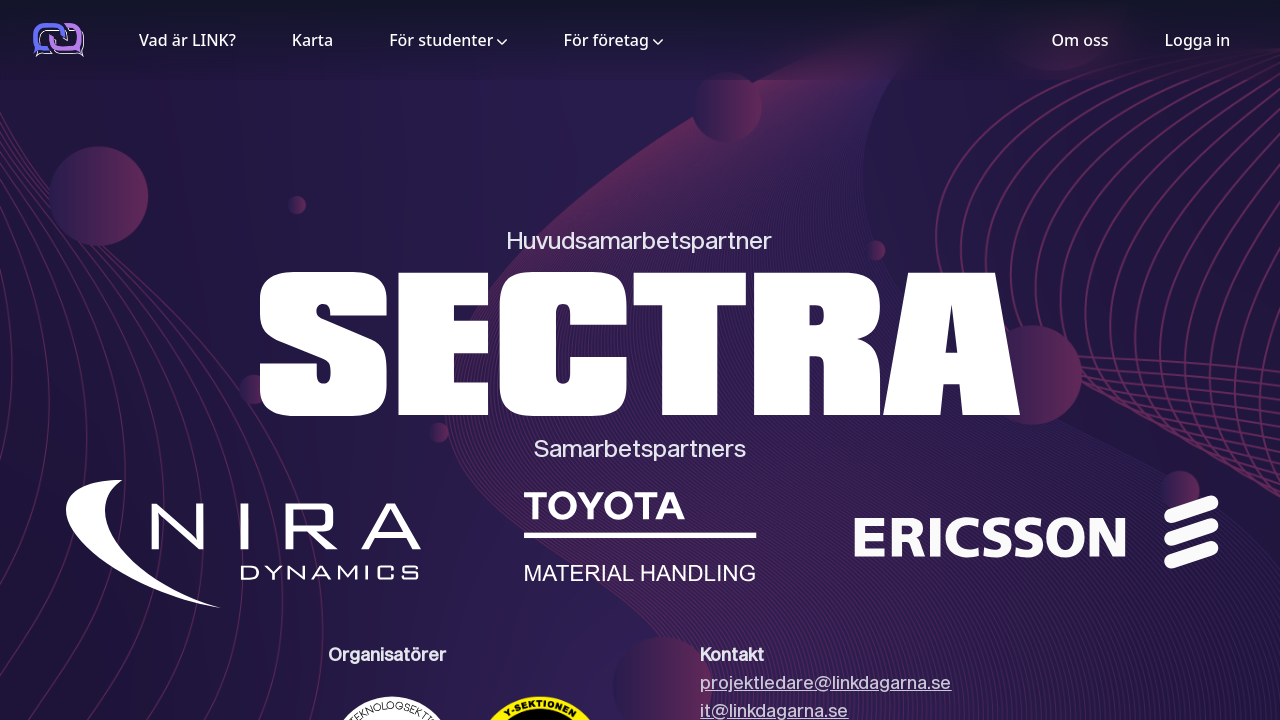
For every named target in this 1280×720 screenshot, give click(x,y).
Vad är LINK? (187, 40)
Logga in (1198, 40)
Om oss (1079, 40)
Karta (312, 40)
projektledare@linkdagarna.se (825, 682)
